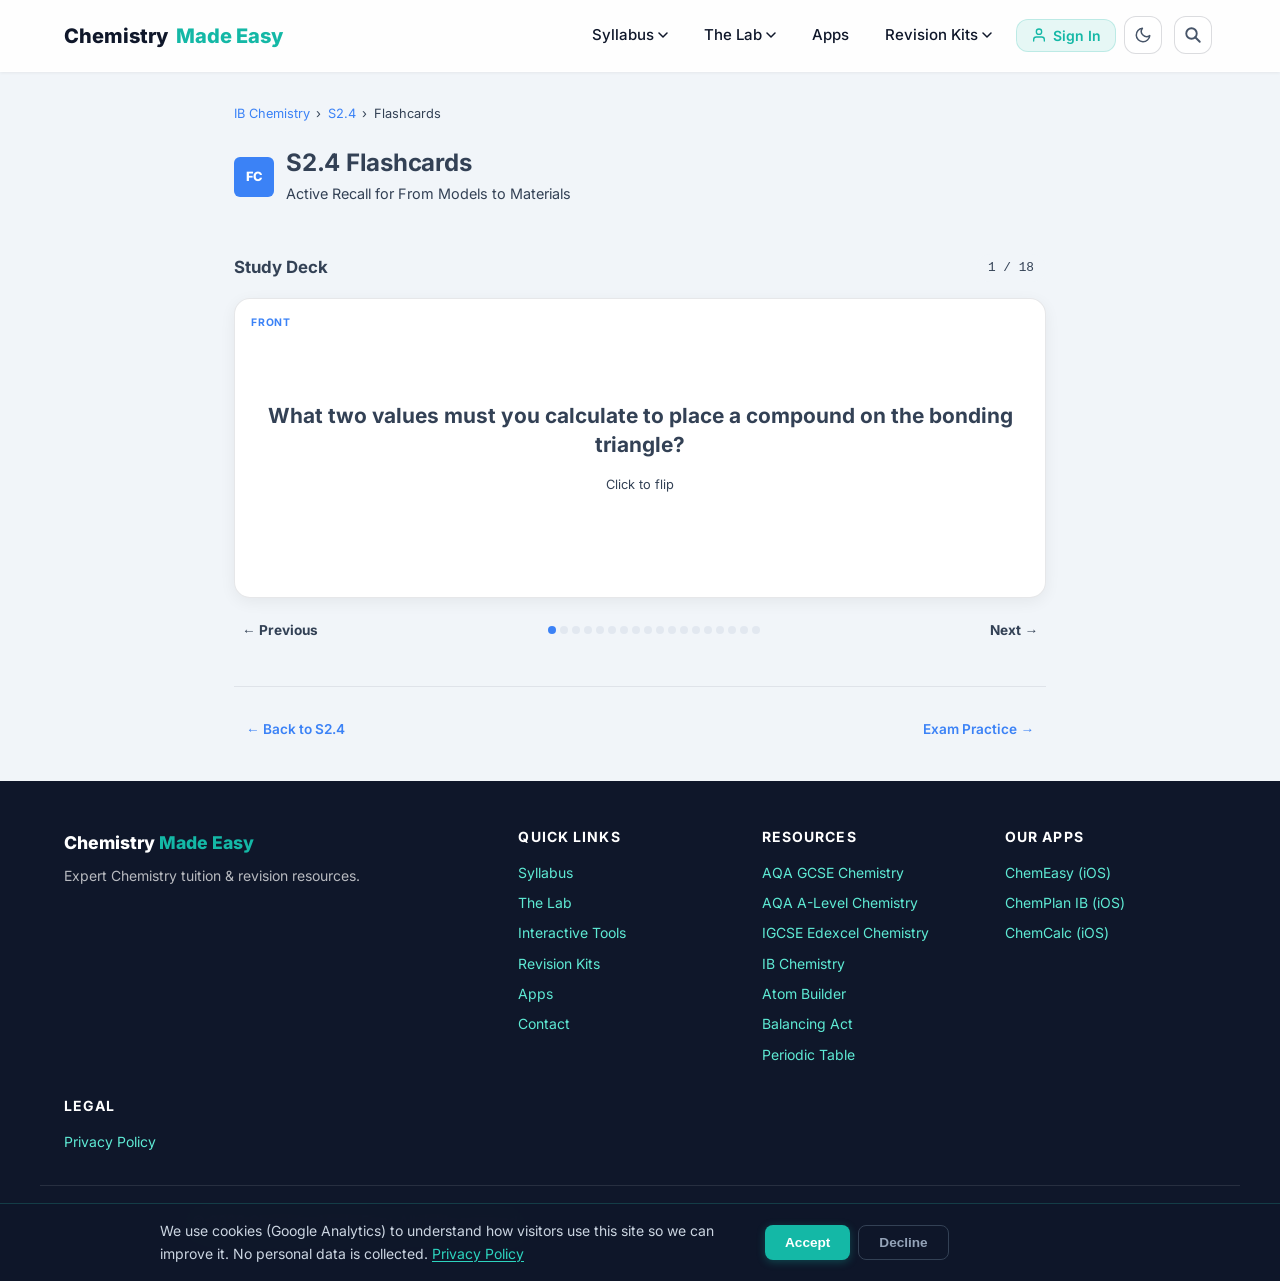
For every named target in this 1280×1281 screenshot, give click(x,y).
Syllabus (630, 34)
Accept (807, 1242)
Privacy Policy (110, 1141)
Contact (544, 1023)
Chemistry (173, 36)
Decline (903, 1242)
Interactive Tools (572, 932)
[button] (640, 448)
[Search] (1193, 35)
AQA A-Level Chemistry (840, 902)
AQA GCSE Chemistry (833, 872)
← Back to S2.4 (295, 729)
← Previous (280, 630)
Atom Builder (804, 993)
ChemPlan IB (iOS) (1065, 902)
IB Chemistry (272, 113)
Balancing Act (807, 1023)
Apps (830, 34)
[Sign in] (1066, 35)
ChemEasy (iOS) (1058, 872)
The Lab (740, 34)
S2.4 (342, 113)
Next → (1014, 630)
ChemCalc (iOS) (1057, 932)
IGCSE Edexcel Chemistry (845, 932)
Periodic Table (808, 1054)
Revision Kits (938, 34)
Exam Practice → (978, 729)
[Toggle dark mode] (1143, 35)
